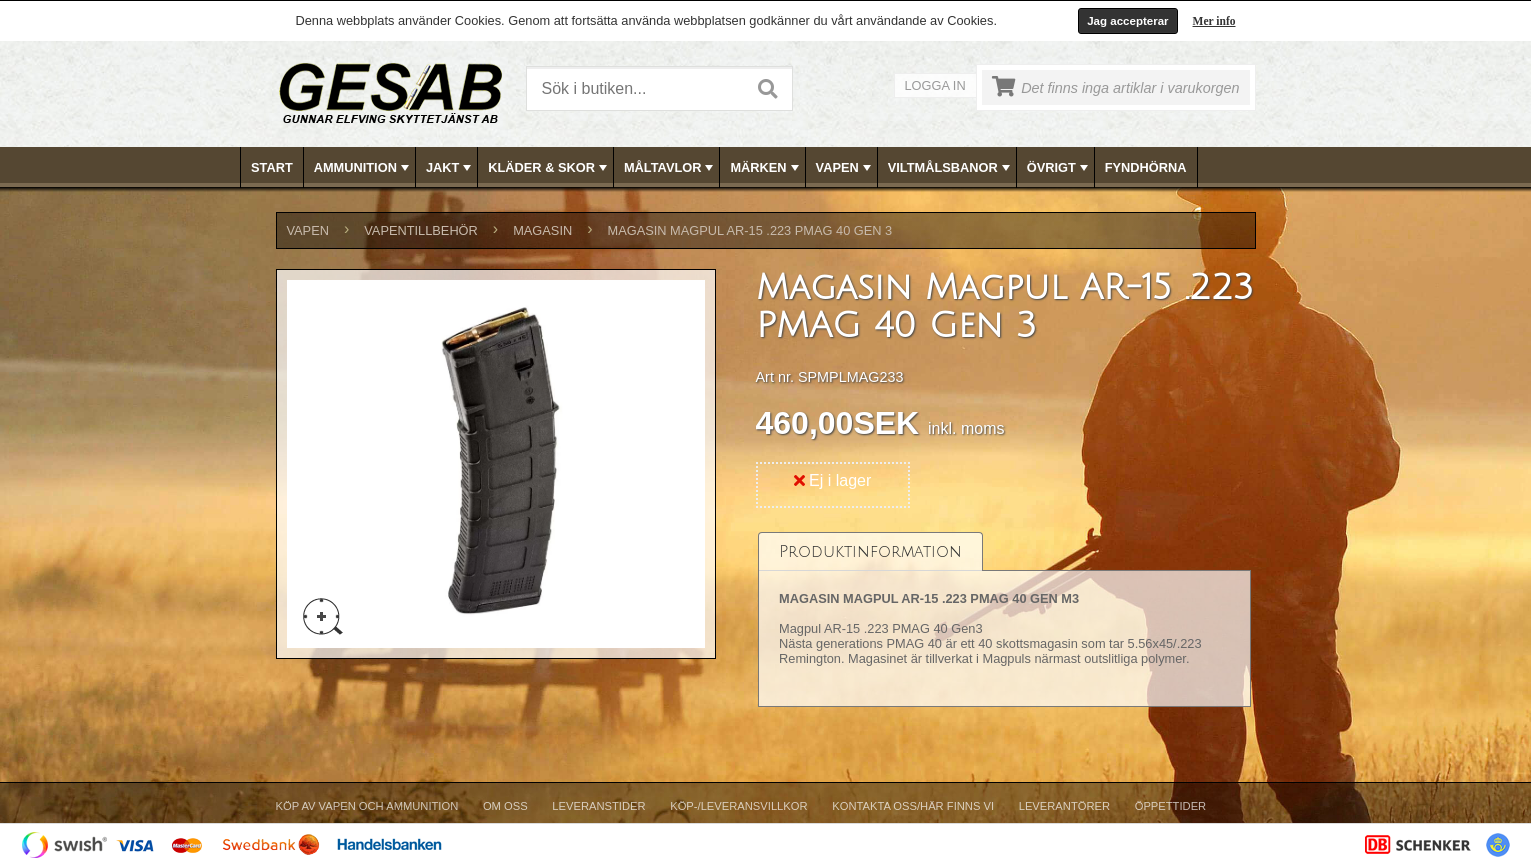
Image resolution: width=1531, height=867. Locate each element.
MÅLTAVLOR (670, 168)
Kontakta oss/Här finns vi (913, 806)
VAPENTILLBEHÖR (421, 230)
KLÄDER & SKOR (549, 168)
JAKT (450, 168)
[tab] (870, 551)
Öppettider (1170, 806)
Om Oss (505, 806)
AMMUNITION (363, 168)
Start (272, 167)
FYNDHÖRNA (1146, 167)
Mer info (1214, 21)
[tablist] (1005, 620)
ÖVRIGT (1059, 168)
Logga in (935, 85)
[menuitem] (272, 167)
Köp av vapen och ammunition (367, 806)
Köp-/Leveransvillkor (738, 806)
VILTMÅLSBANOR (951, 168)
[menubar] (766, 167)
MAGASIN (542, 230)
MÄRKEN (766, 168)
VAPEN (845, 168)
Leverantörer (1064, 806)
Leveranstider (598, 806)
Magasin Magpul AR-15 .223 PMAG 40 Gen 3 (750, 230)
